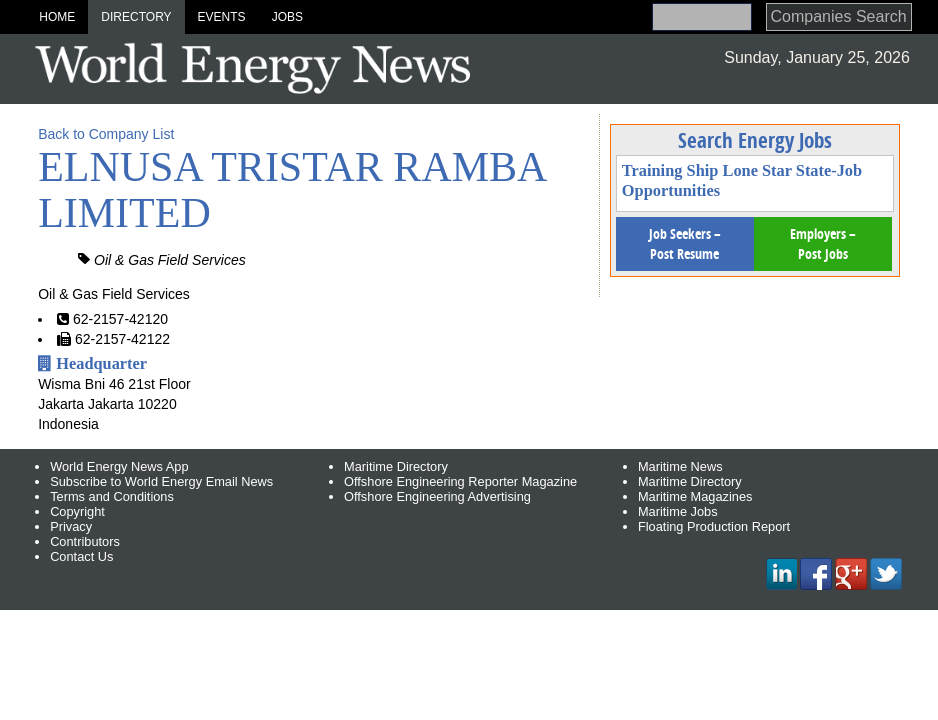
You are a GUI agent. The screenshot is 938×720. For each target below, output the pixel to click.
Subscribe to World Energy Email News (161, 481)
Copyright (77, 511)
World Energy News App (119, 466)
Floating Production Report (714, 526)
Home (57, 17)
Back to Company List (106, 134)
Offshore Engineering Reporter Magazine (460, 481)
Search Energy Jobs (755, 140)
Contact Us (81, 556)
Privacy (71, 526)
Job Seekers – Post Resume (685, 243)
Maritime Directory (396, 466)
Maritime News (680, 466)
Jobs (287, 17)
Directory (136, 17)
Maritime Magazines (695, 496)
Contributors (85, 541)
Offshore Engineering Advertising (437, 496)
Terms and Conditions (112, 496)
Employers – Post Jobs (823, 243)
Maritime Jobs (678, 511)
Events (222, 17)
